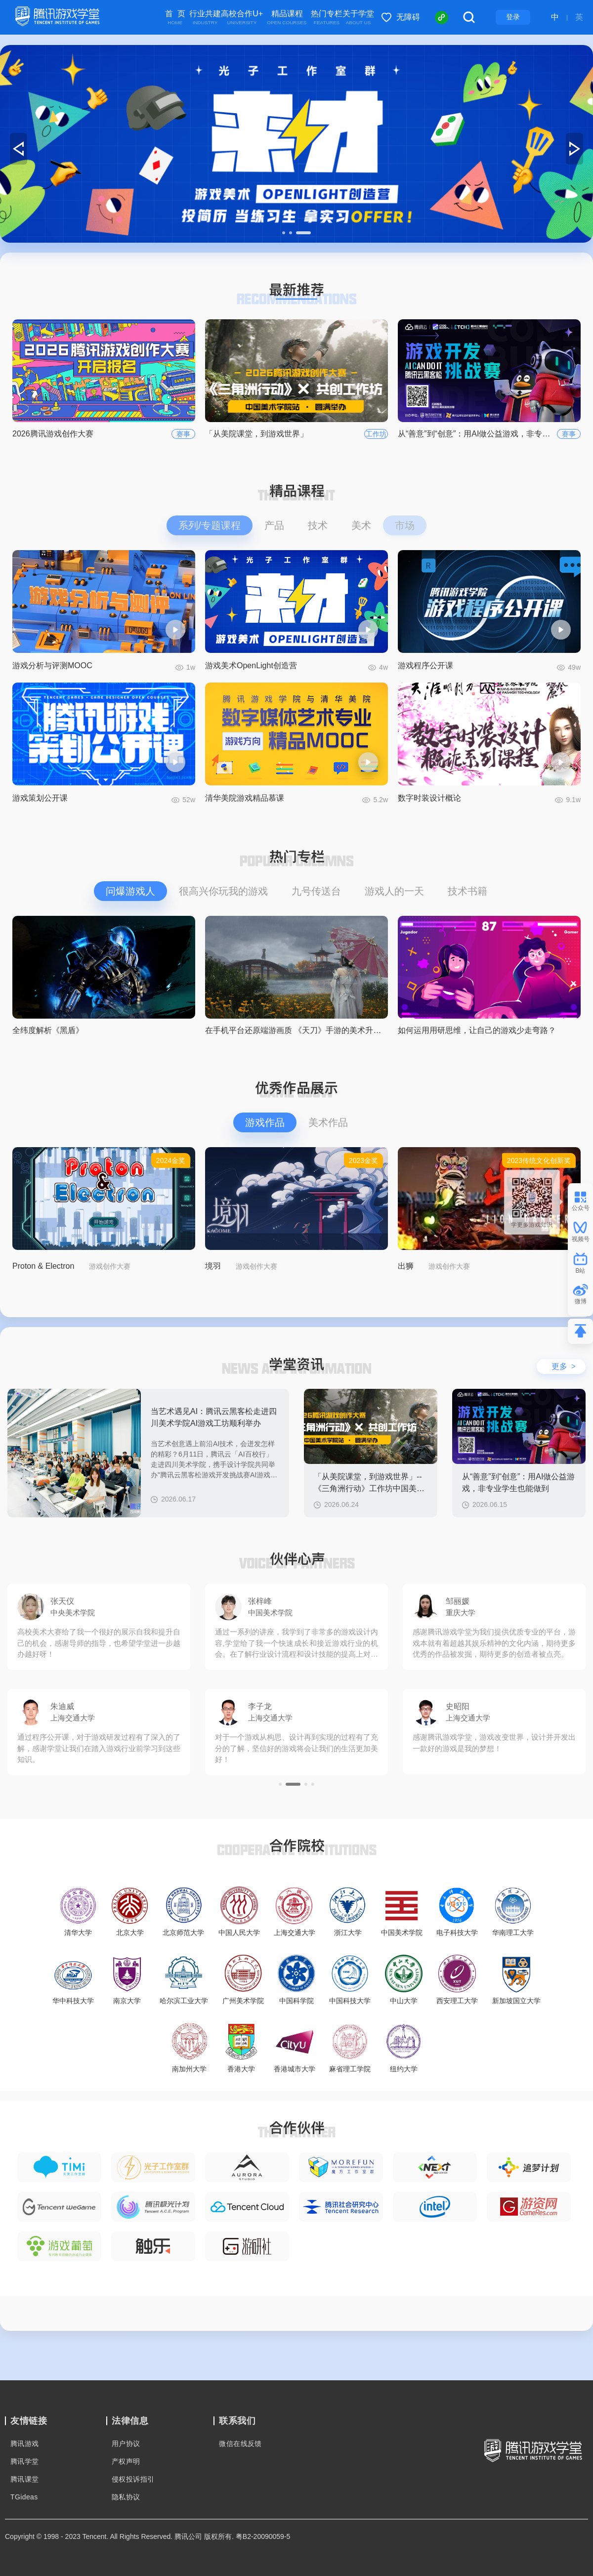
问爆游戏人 (130, 891)
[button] (283, 232)
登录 (513, 17)
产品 (274, 525)
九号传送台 (316, 891)
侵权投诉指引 (133, 2479)
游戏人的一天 (394, 891)
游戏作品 (265, 1122)
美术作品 (328, 1122)
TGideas (24, 2497)
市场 (405, 525)
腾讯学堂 (24, 2461)
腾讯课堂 (24, 2479)
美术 (361, 525)
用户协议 (126, 2443)
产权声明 (126, 2461)
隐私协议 (126, 2497)
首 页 (175, 17)
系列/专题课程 (209, 525)
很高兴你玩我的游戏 (223, 891)
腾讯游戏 (24, 2443)
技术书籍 (467, 891)
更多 (563, 1366)
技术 (318, 525)
